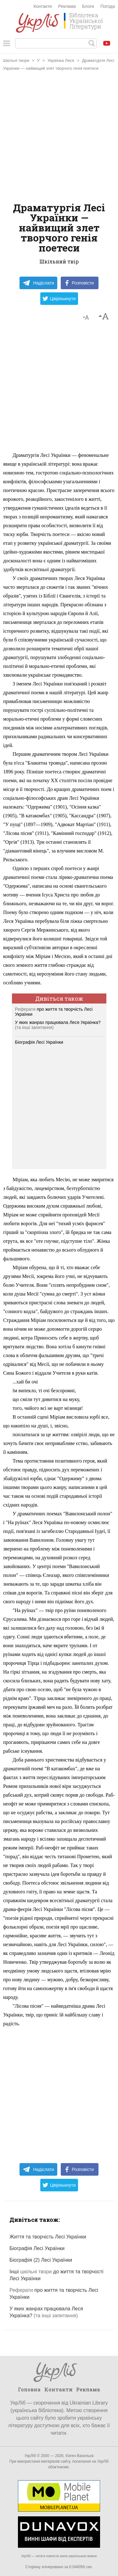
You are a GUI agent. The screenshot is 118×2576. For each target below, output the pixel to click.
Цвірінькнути (59, 298)
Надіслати (38, 283)
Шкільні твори (16, 60)
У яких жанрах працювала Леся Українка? (58, 1022)
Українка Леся (61, 60)
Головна (29, 2389)
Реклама (67, 6)
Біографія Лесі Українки (39, 1042)
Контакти (42, 6)
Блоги (88, 6)
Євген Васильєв (79, 2456)
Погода (107, 6)
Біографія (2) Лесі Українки (40, 2260)
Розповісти (79, 283)
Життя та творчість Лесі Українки (47, 2236)
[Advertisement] (59, 137)
